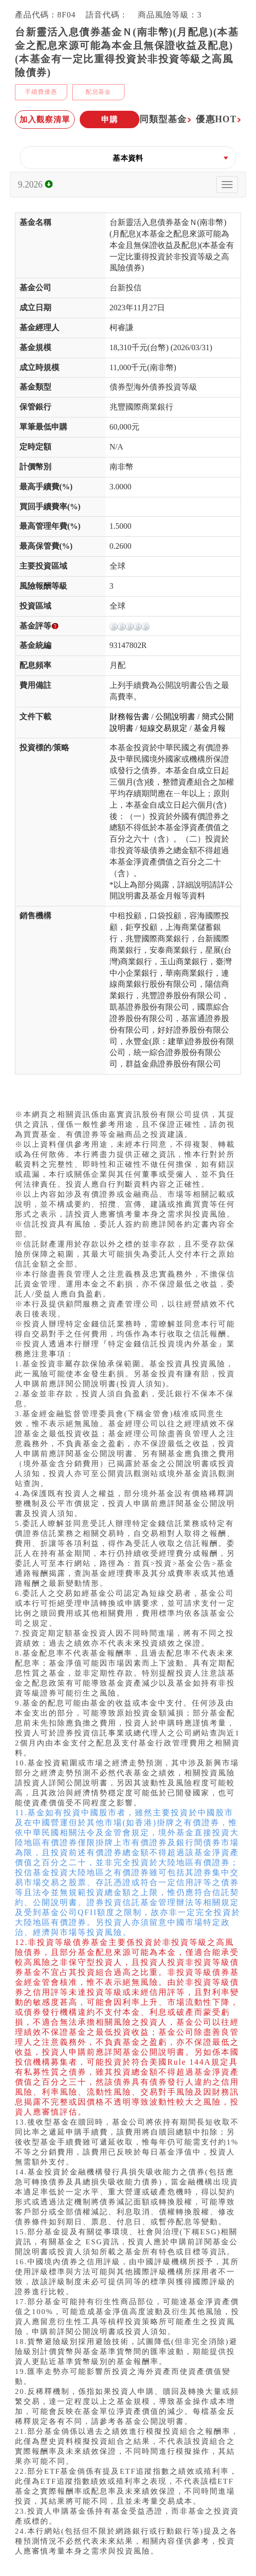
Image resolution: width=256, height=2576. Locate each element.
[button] (128, 158)
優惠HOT (218, 119)
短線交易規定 (163, 728)
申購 (109, 119)
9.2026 (35, 185)
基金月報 (210, 728)
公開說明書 (175, 716)
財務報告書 (129, 716)
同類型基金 (165, 119)
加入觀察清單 (44, 119)
